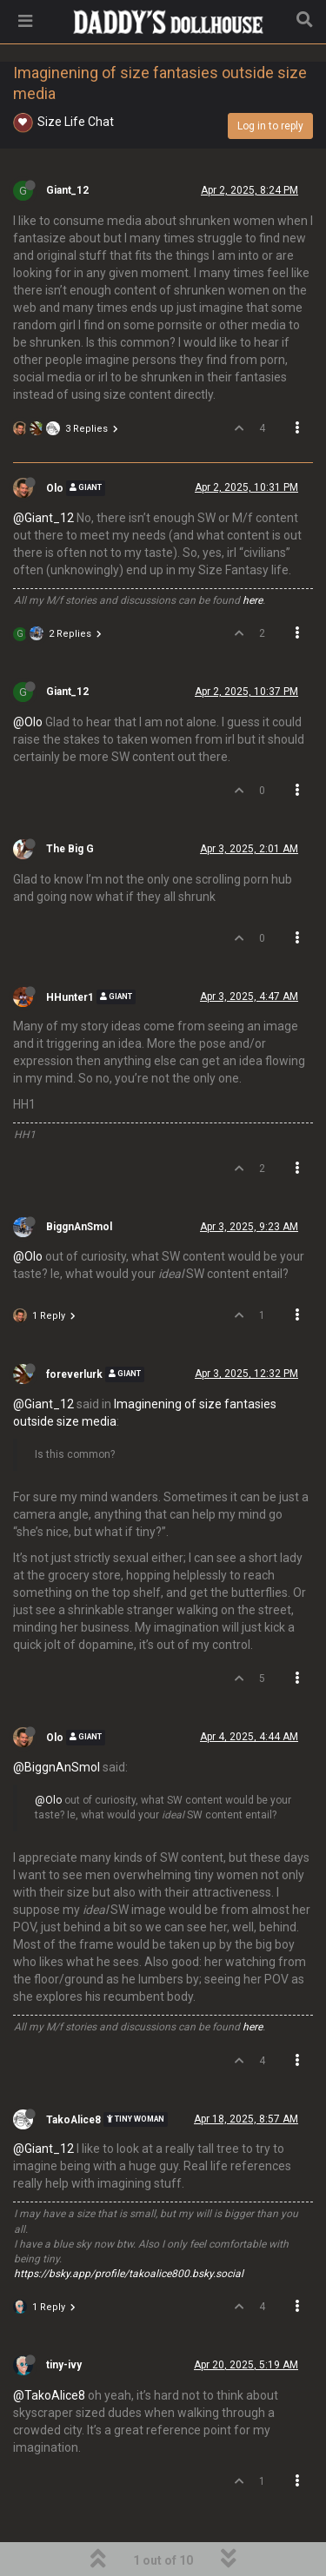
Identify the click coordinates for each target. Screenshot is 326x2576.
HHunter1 (70, 996)
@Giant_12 (43, 518)
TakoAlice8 (73, 2119)
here (253, 600)
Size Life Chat (75, 122)
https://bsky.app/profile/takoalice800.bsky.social (128, 2274)
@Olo (28, 722)
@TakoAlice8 (49, 2395)
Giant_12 (67, 190)
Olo (54, 488)
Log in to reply (270, 126)
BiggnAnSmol (79, 1227)
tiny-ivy (64, 2365)
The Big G (70, 849)
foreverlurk (74, 1374)
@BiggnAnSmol (56, 1767)
